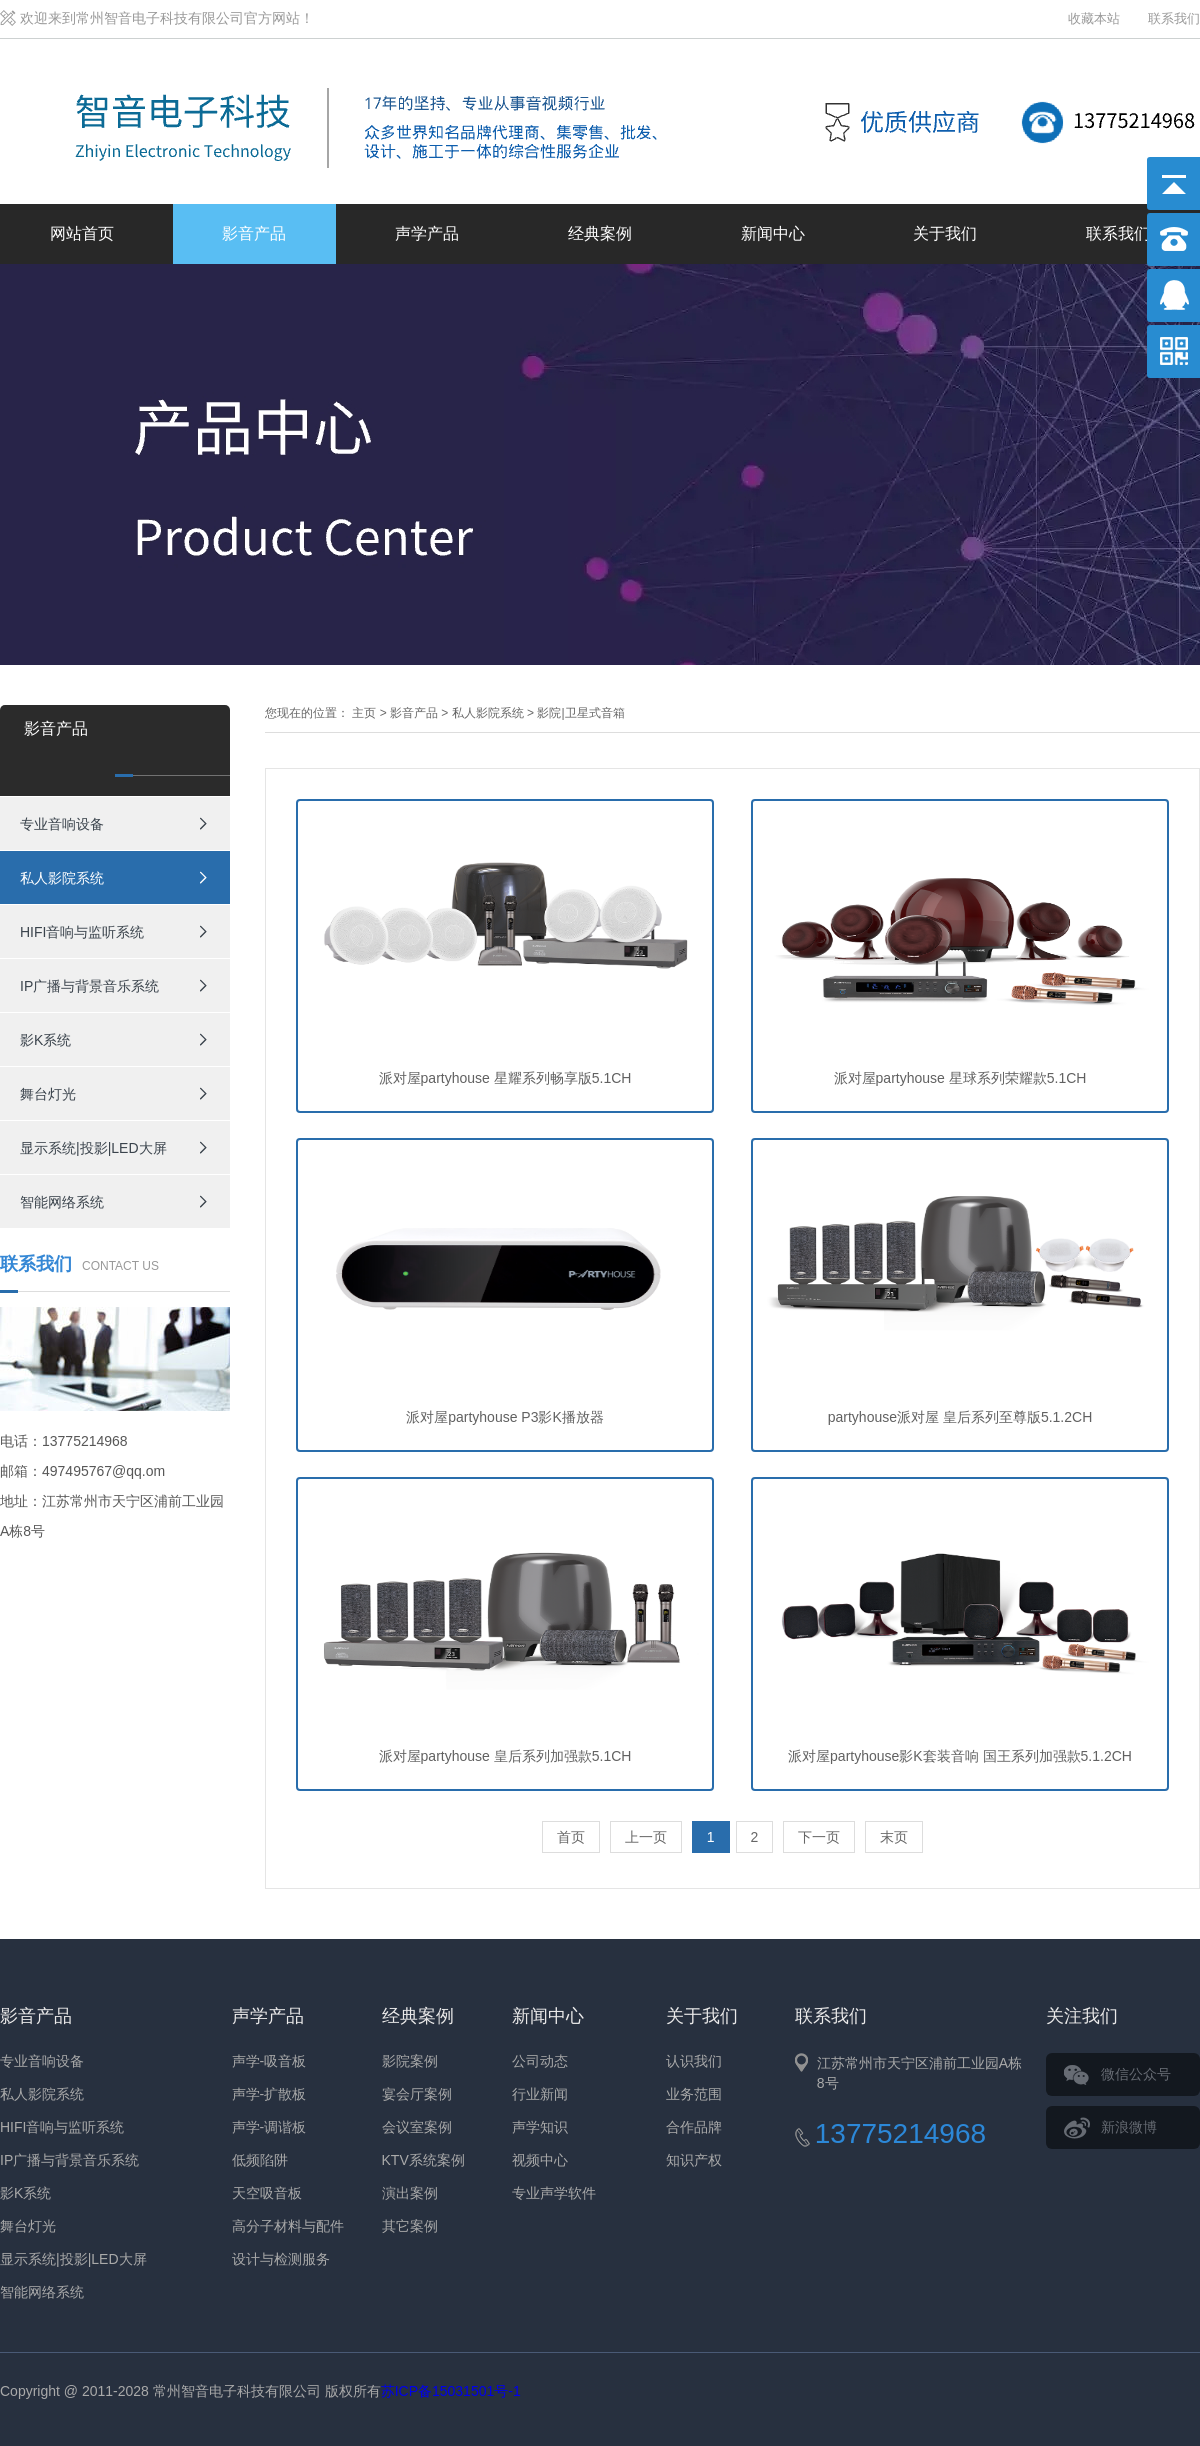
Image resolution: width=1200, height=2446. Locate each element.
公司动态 (540, 2061)
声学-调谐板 (269, 2127)
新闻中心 (773, 233)
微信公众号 (1136, 2074)
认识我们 (694, 2061)
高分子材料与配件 (288, 2226)
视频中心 (540, 2160)
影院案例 (410, 2061)
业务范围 (694, 2094)
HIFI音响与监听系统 (82, 932)
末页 (894, 1837)
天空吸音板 (267, 2193)
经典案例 (600, 233)
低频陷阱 (260, 2160)
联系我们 (1174, 18)
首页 (571, 1837)
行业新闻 (540, 2094)
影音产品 (254, 233)
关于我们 (945, 233)
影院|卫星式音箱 (580, 713)
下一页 (819, 1837)
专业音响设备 (62, 824)
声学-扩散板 (269, 2094)
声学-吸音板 (269, 2061)
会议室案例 (417, 2127)
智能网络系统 (62, 1202)
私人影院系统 (62, 878)
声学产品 (427, 233)
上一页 (646, 1837)
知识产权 (694, 2160)
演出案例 (410, 2193)
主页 (364, 713)
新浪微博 (1129, 2127)
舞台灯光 (48, 1094)
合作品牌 (694, 2127)
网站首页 (82, 233)
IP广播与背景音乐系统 (89, 986)
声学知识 (540, 2127)
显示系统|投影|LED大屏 (93, 1148)
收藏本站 (1094, 18)
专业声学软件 (554, 2193)
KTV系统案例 (423, 2160)
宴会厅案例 (417, 2094)
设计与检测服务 (281, 2259)
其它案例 (410, 2226)
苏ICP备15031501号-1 (451, 2391)
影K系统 (45, 1040)
